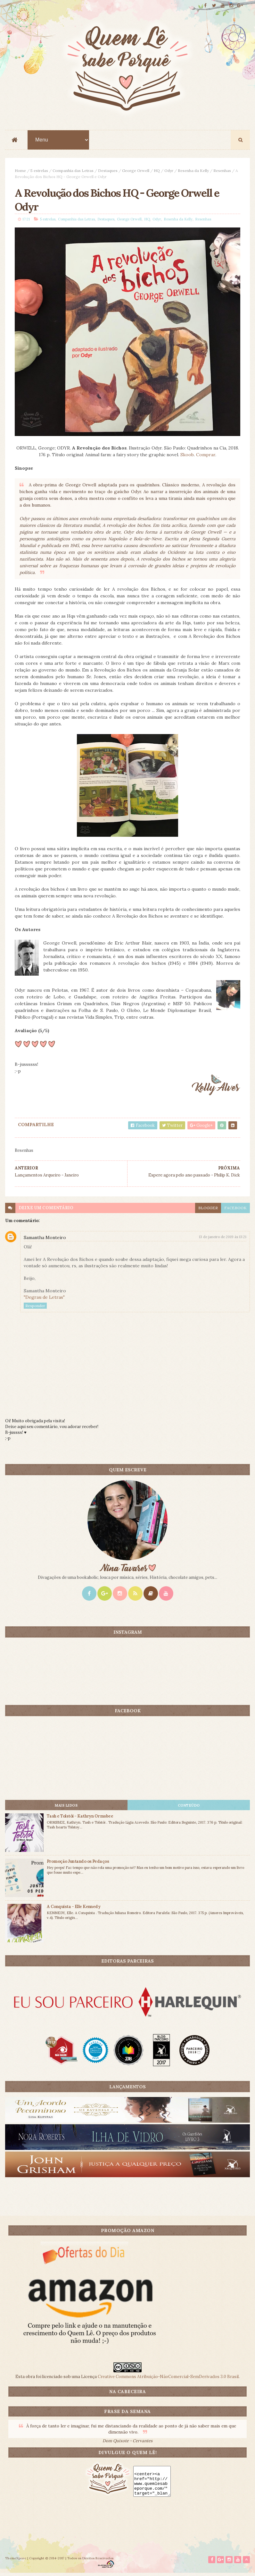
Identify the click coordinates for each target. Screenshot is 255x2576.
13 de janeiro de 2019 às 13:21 (222, 1239)
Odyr (168, 171)
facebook (235, 1210)
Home (20, 171)
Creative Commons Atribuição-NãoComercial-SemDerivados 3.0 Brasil (168, 2379)
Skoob (187, 457)
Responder (35, 1307)
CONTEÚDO (189, 1807)
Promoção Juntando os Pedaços (78, 1863)
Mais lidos (66, 1807)
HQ (157, 171)
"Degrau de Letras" (44, 1299)
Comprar (205, 457)
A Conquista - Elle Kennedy (73, 1909)
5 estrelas (39, 171)
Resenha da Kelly (193, 171)
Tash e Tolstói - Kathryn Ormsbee (80, 1818)
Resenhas (222, 171)
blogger (208, 1210)
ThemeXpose (15, 2561)
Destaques (108, 171)
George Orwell (135, 171)
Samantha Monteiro (45, 1240)
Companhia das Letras (73, 171)
